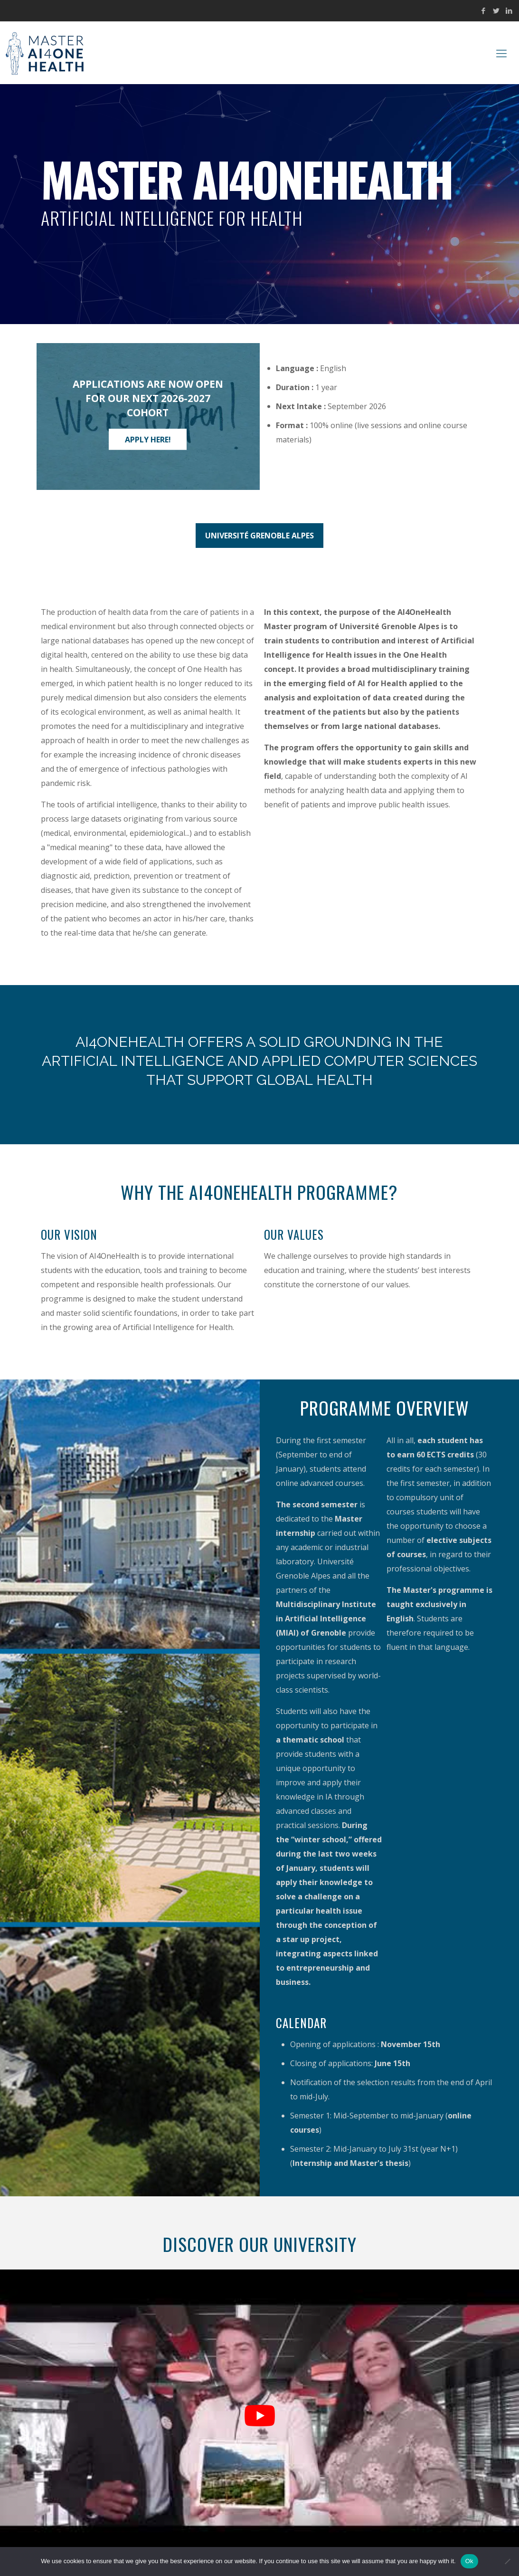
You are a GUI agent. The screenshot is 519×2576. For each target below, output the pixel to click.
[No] (507, 2561)
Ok (469, 2561)
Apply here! (148, 439)
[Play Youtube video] (259, 2416)
